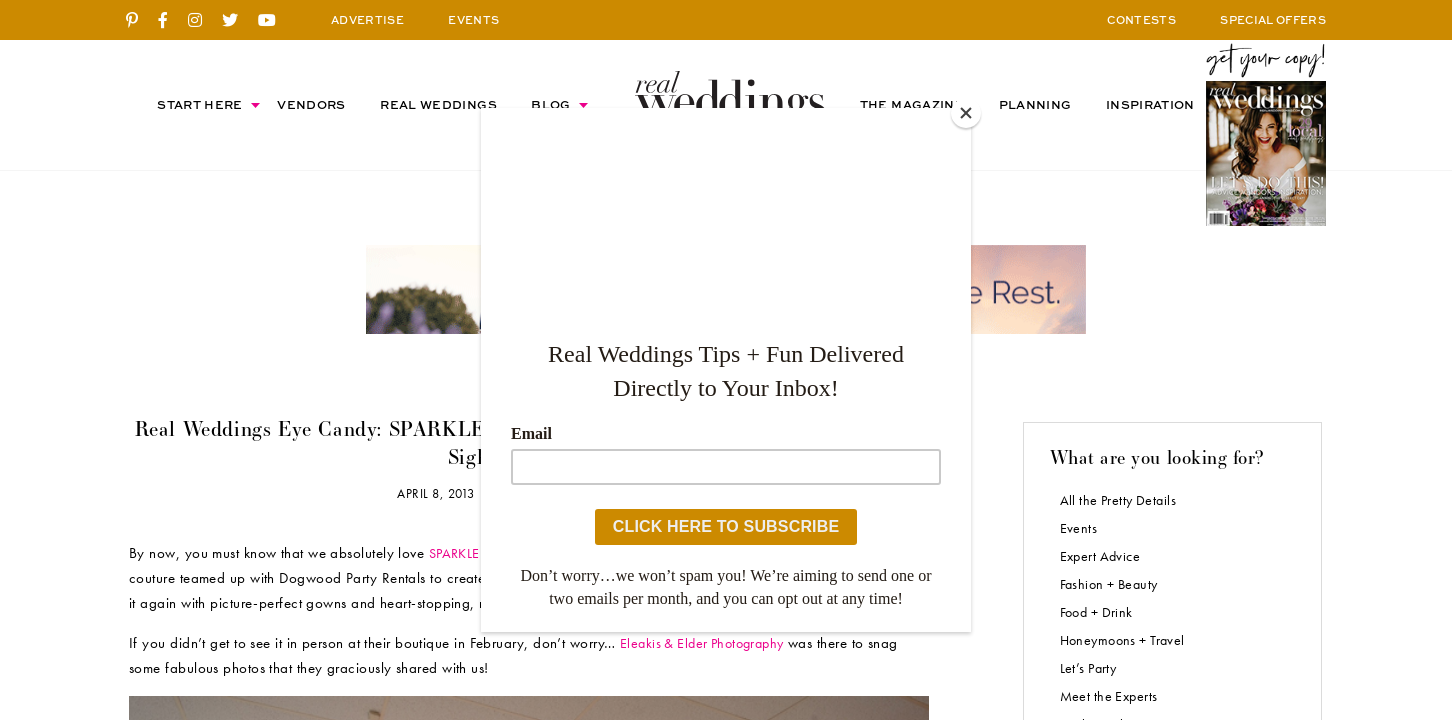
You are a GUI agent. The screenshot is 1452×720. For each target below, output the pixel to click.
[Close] (966, 113)
